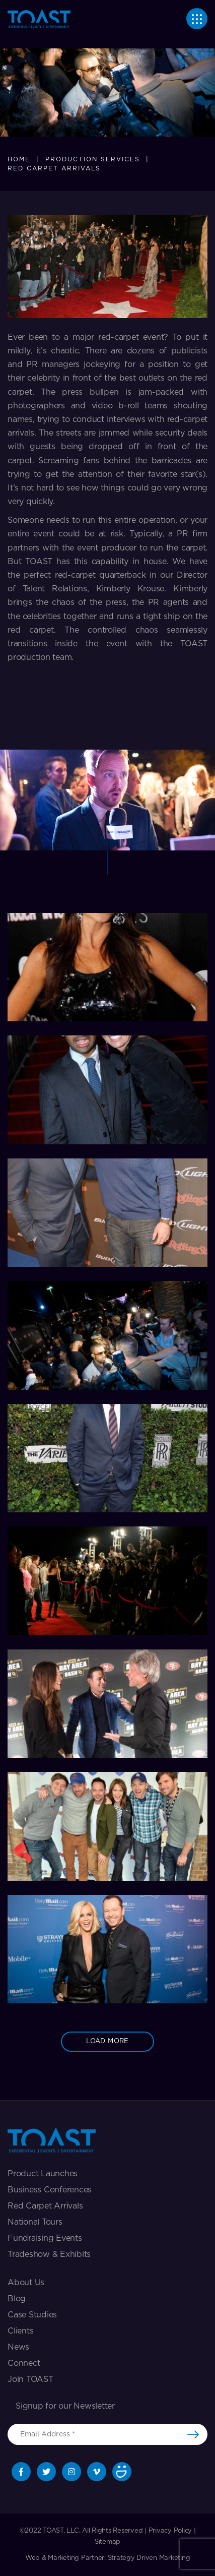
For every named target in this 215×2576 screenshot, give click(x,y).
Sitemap (107, 2542)
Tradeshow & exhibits (49, 2254)
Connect (24, 2363)
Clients (20, 2331)
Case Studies (32, 2315)
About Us (26, 2283)
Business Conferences (50, 2190)
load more (107, 2041)
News (18, 2347)
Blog (17, 2299)
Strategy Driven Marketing (149, 2558)
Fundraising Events (45, 2238)
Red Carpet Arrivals (45, 2206)
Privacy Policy (170, 2531)
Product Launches (43, 2174)
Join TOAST (30, 2379)
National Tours (35, 2222)
